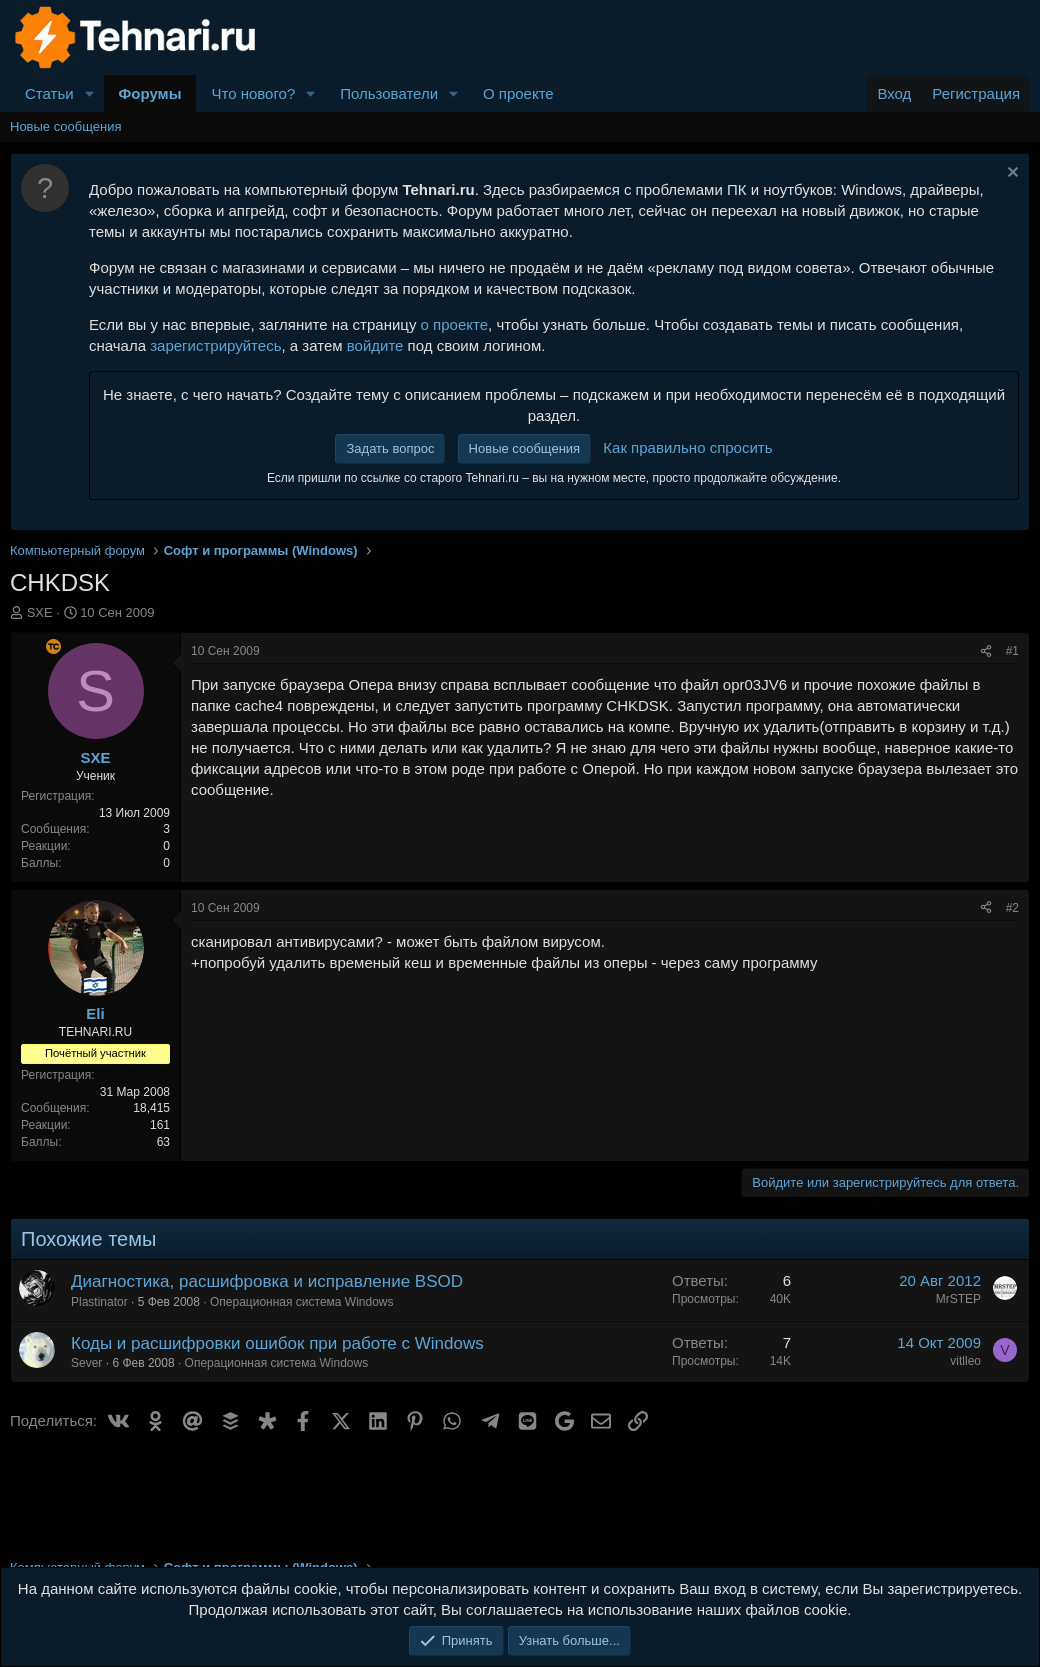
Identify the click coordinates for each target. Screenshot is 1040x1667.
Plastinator (99, 1302)
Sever (86, 1363)
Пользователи (389, 93)
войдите (375, 345)
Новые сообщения (66, 126)
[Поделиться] (986, 651)
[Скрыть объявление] (1010, 174)
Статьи (49, 93)
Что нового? (253, 93)
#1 (1012, 651)
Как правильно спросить (687, 447)
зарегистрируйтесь (215, 345)
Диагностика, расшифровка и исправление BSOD (267, 1281)
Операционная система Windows (302, 1302)
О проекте (518, 93)
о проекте (454, 324)
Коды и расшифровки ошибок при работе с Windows (277, 1343)
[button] (90, 93)
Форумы (150, 93)
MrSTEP (958, 1299)
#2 (1012, 908)
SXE (40, 612)
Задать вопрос (390, 448)
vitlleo (965, 1361)
